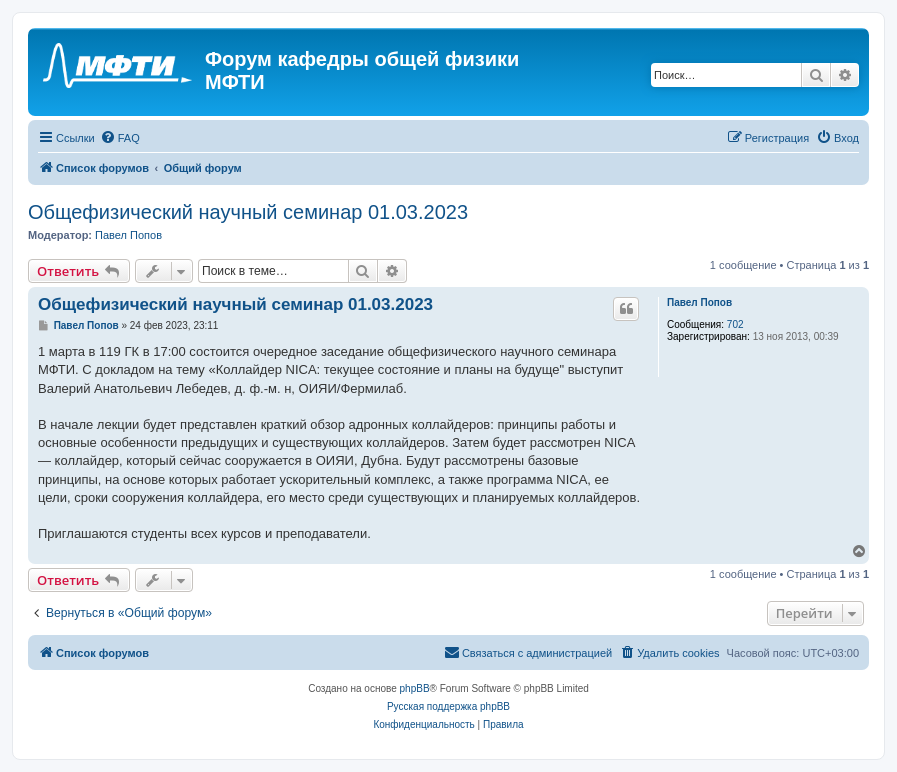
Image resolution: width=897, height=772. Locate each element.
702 (735, 324)
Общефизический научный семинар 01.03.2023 (248, 212)
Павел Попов (128, 235)
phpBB (415, 688)
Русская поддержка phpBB (448, 706)
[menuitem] (120, 138)
